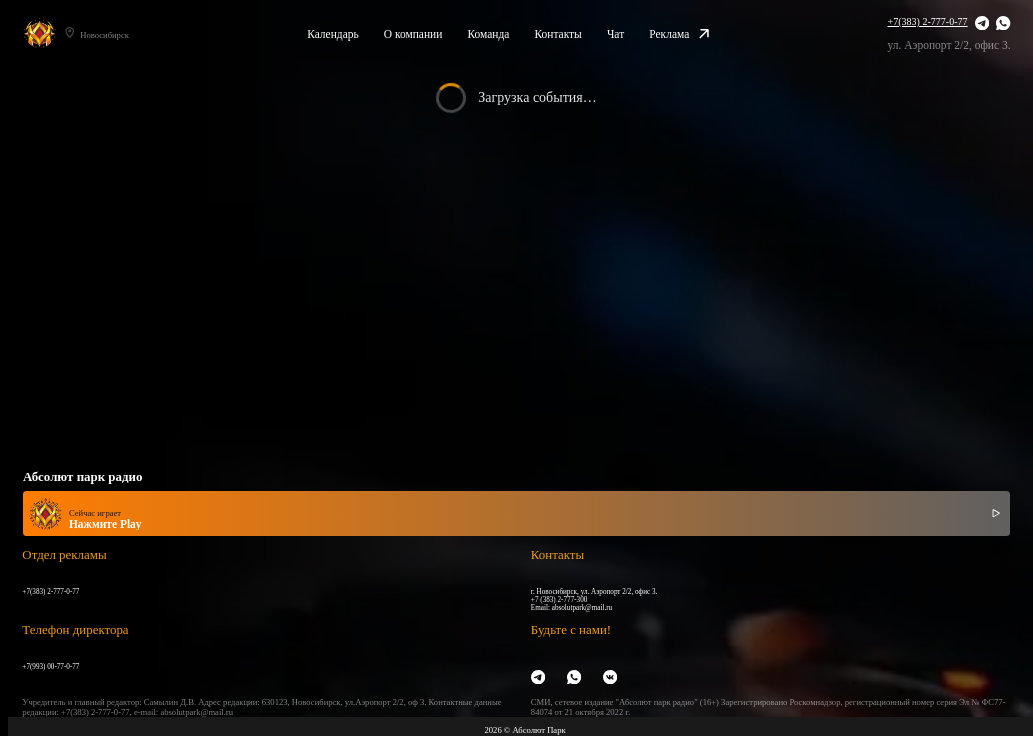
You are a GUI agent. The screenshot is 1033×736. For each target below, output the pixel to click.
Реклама (679, 34)
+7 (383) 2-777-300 (559, 600)
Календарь (333, 34)
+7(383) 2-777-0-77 (928, 21)
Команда (488, 34)
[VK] (610, 678)
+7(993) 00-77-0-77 (50, 667)
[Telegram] (982, 24)
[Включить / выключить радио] (996, 514)
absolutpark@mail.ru (582, 608)
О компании (413, 34)
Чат (615, 34)
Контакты (557, 34)
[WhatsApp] (1003, 24)
